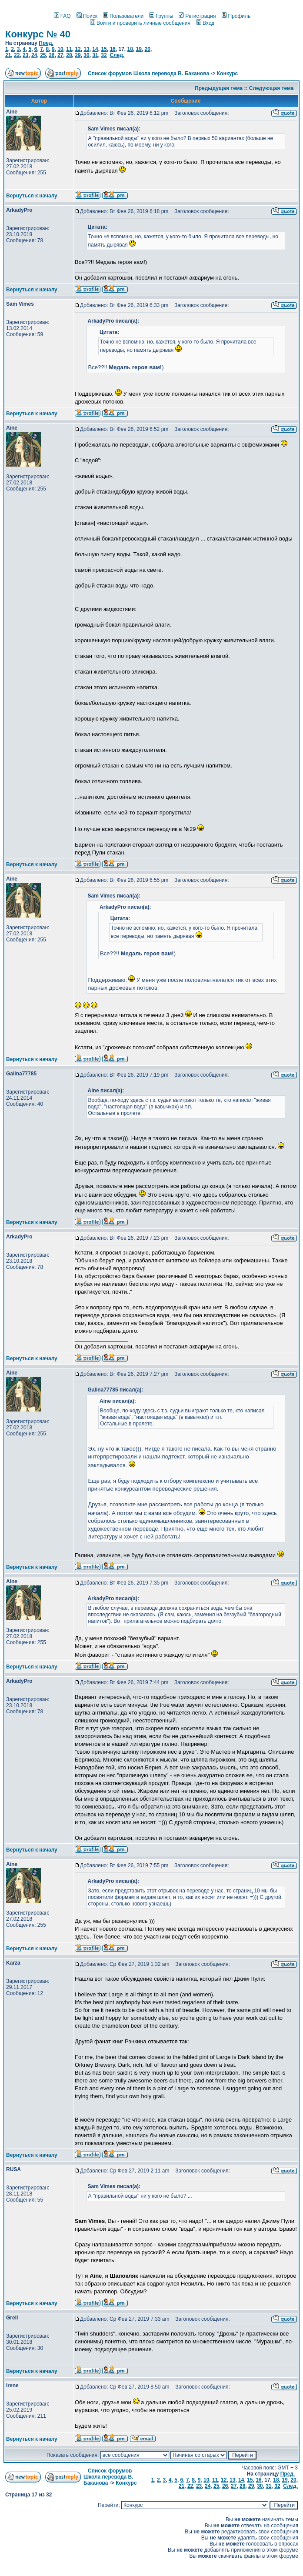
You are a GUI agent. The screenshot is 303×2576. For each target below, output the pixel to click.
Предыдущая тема (219, 88)
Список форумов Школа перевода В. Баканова (148, 73)
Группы (161, 16)
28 (69, 55)
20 (147, 49)
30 (86, 55)
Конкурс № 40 (37, 34)
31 (95, 55)
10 (60, 49)
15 (104, 49)
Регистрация (197, 16)
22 (17, 55)
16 (112, 49)
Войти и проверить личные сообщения (140, 23)
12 (77, 49)
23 (25, 55)
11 (69, 49)
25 (43, 55)
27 (60, 55)
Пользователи (123, 16)
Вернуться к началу (31, 196)
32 (104, 55)
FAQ (62, 16)
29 (77, 55)
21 (8, 55)
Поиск (87, 16)
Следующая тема (271, 88)
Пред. (46, 43)
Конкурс (227, 73)
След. (117, 55)
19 (139, 49)
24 (34, 55)
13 (86, 49)
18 (130, 49)
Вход (205, 23)
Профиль (236, 16)
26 (51, 55)
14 (95, 49)
